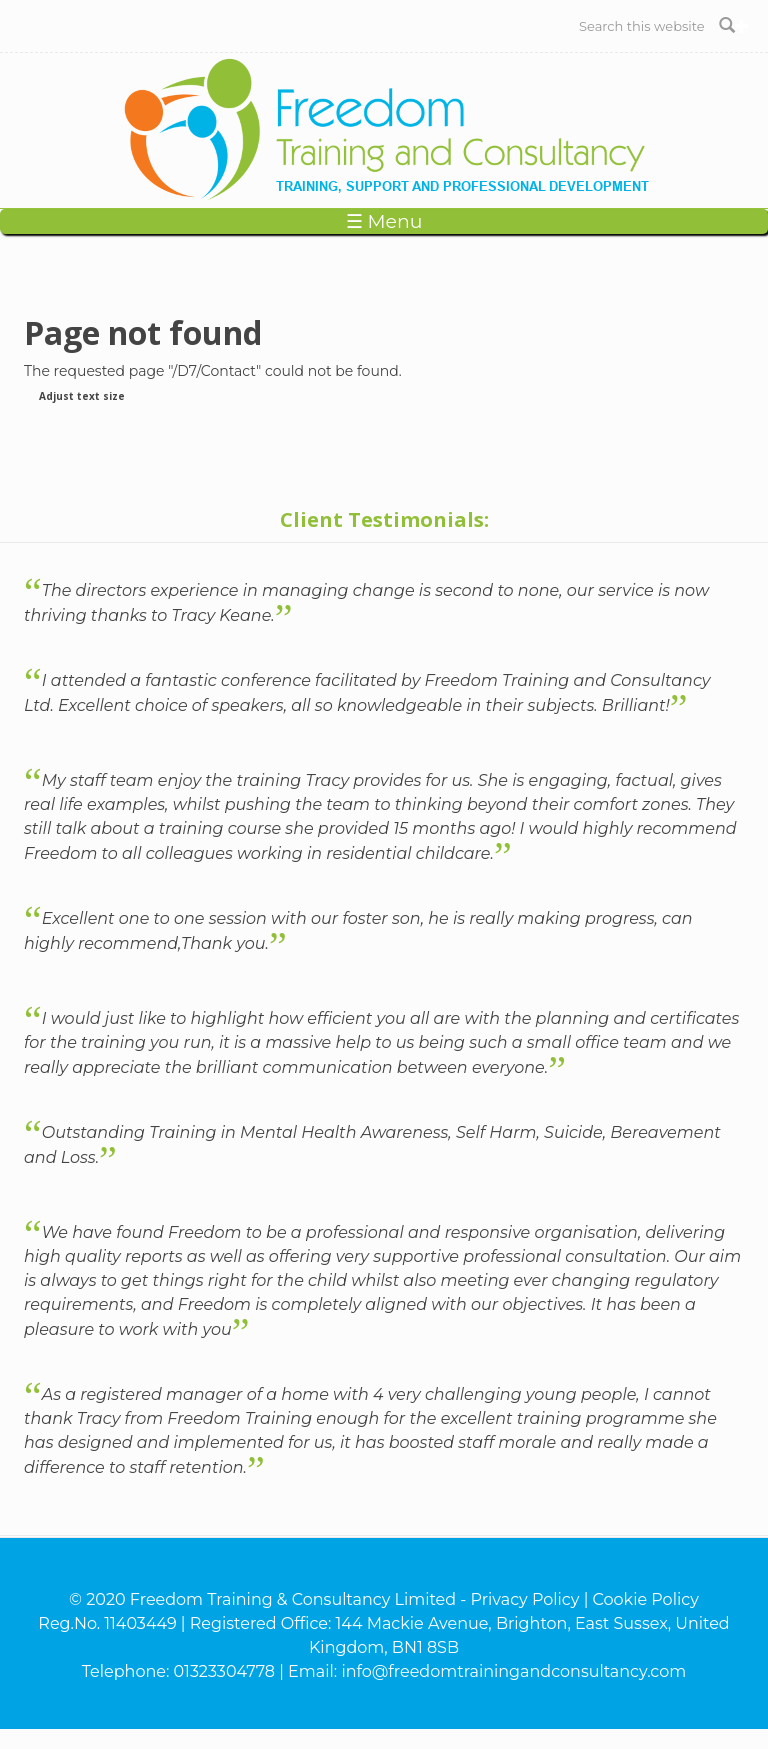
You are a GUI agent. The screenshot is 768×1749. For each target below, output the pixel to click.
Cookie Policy (646, 1599)
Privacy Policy (525, 1599)
